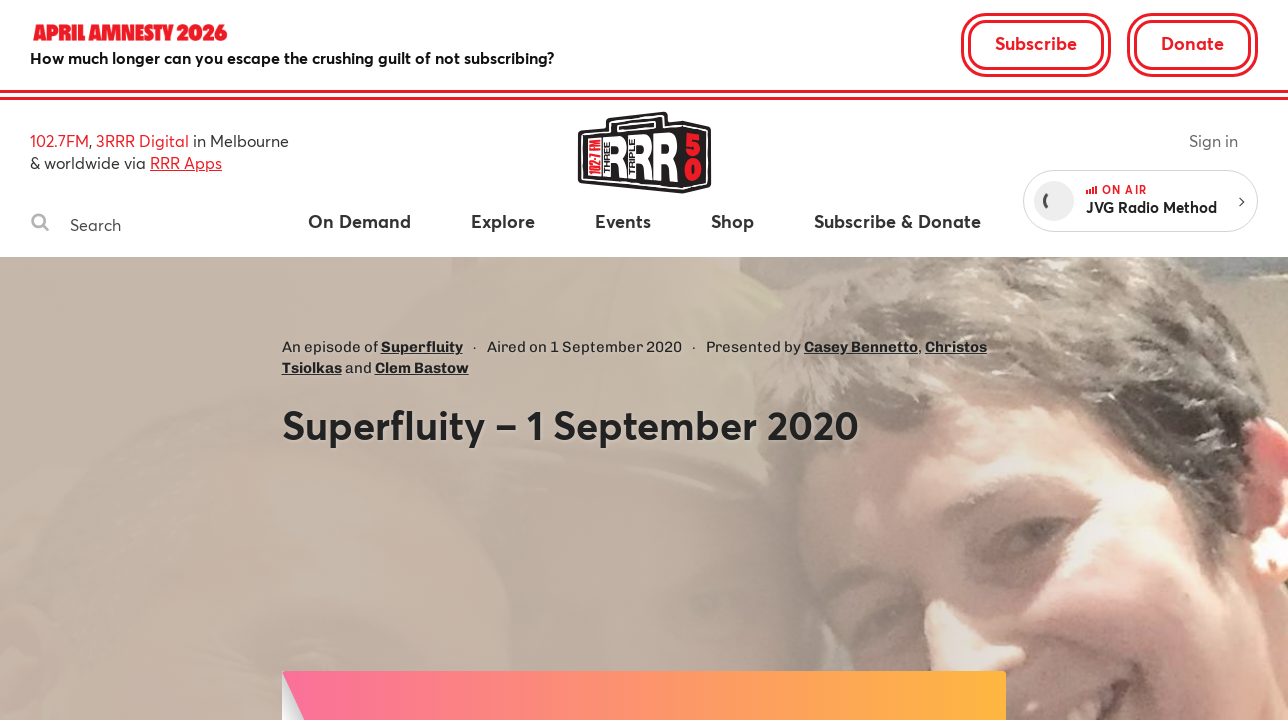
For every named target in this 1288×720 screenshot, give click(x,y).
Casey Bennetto (861, 347)
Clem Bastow (422, 368)
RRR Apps (186, 162)
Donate (1192, 43)
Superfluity (422, 347)
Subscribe (1036, 43)
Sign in (1213, 140)
